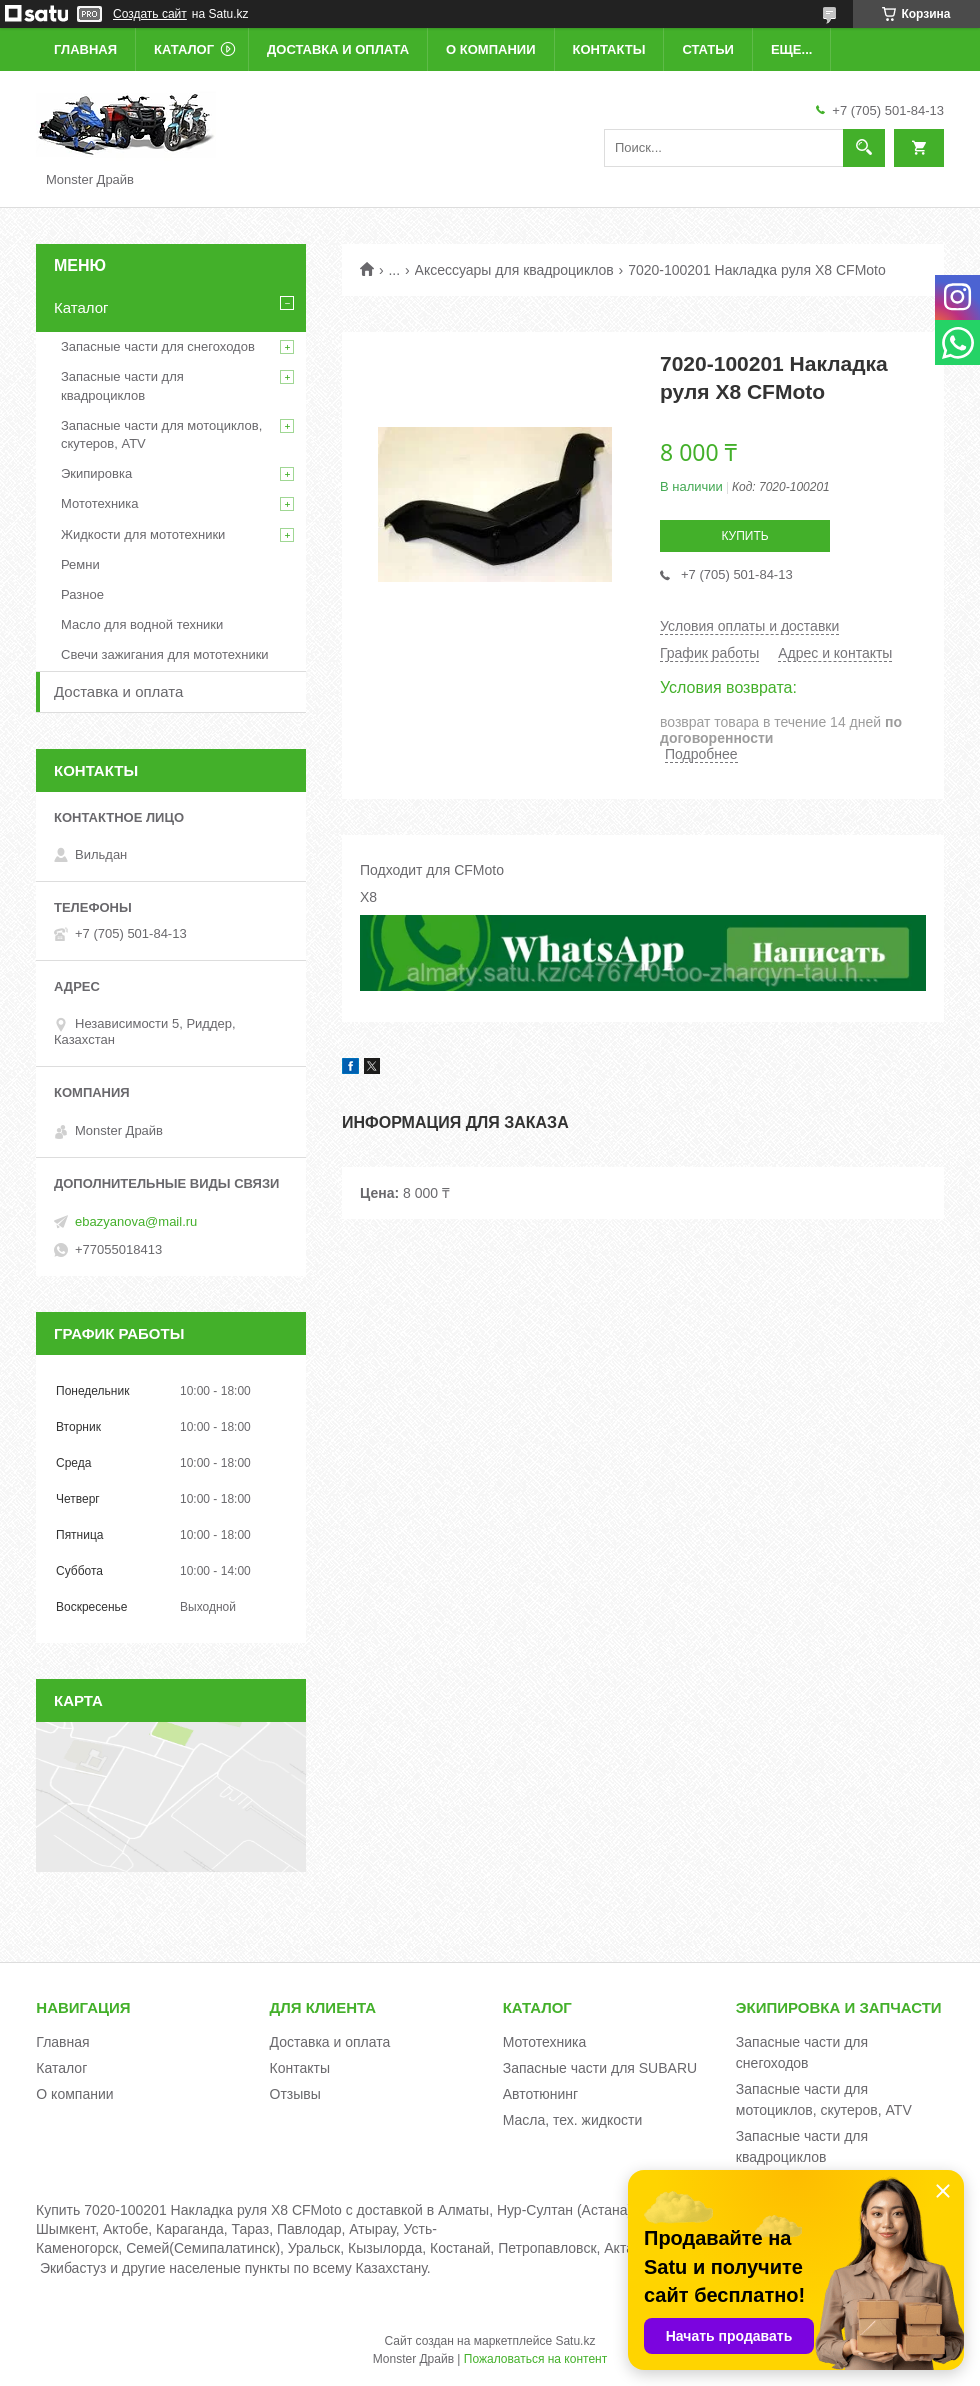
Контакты (609, 49)
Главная (85, 49)
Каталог (184, 49)
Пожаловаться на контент (535, 2359)
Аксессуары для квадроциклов (514, 270)
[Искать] (864, 148)
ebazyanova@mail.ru (136, 1221)
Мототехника (100, 503)
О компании (490, 49)
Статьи (708, 49)
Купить (744, 536)
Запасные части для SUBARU (600, 2068)
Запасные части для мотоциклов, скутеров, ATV (161, 434)
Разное (82, 594)
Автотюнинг (541, 2094)
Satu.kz (575, 2341)
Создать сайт (150, 14)
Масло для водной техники (142, 624)
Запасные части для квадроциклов (122, 385)
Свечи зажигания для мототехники (165, 654)
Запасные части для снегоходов (158, 346)
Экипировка (96, 473)
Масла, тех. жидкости (573, 2120)
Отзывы (295, 2094)
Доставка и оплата (338, 49)
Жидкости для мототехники (143, 534)
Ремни (80, 564)
